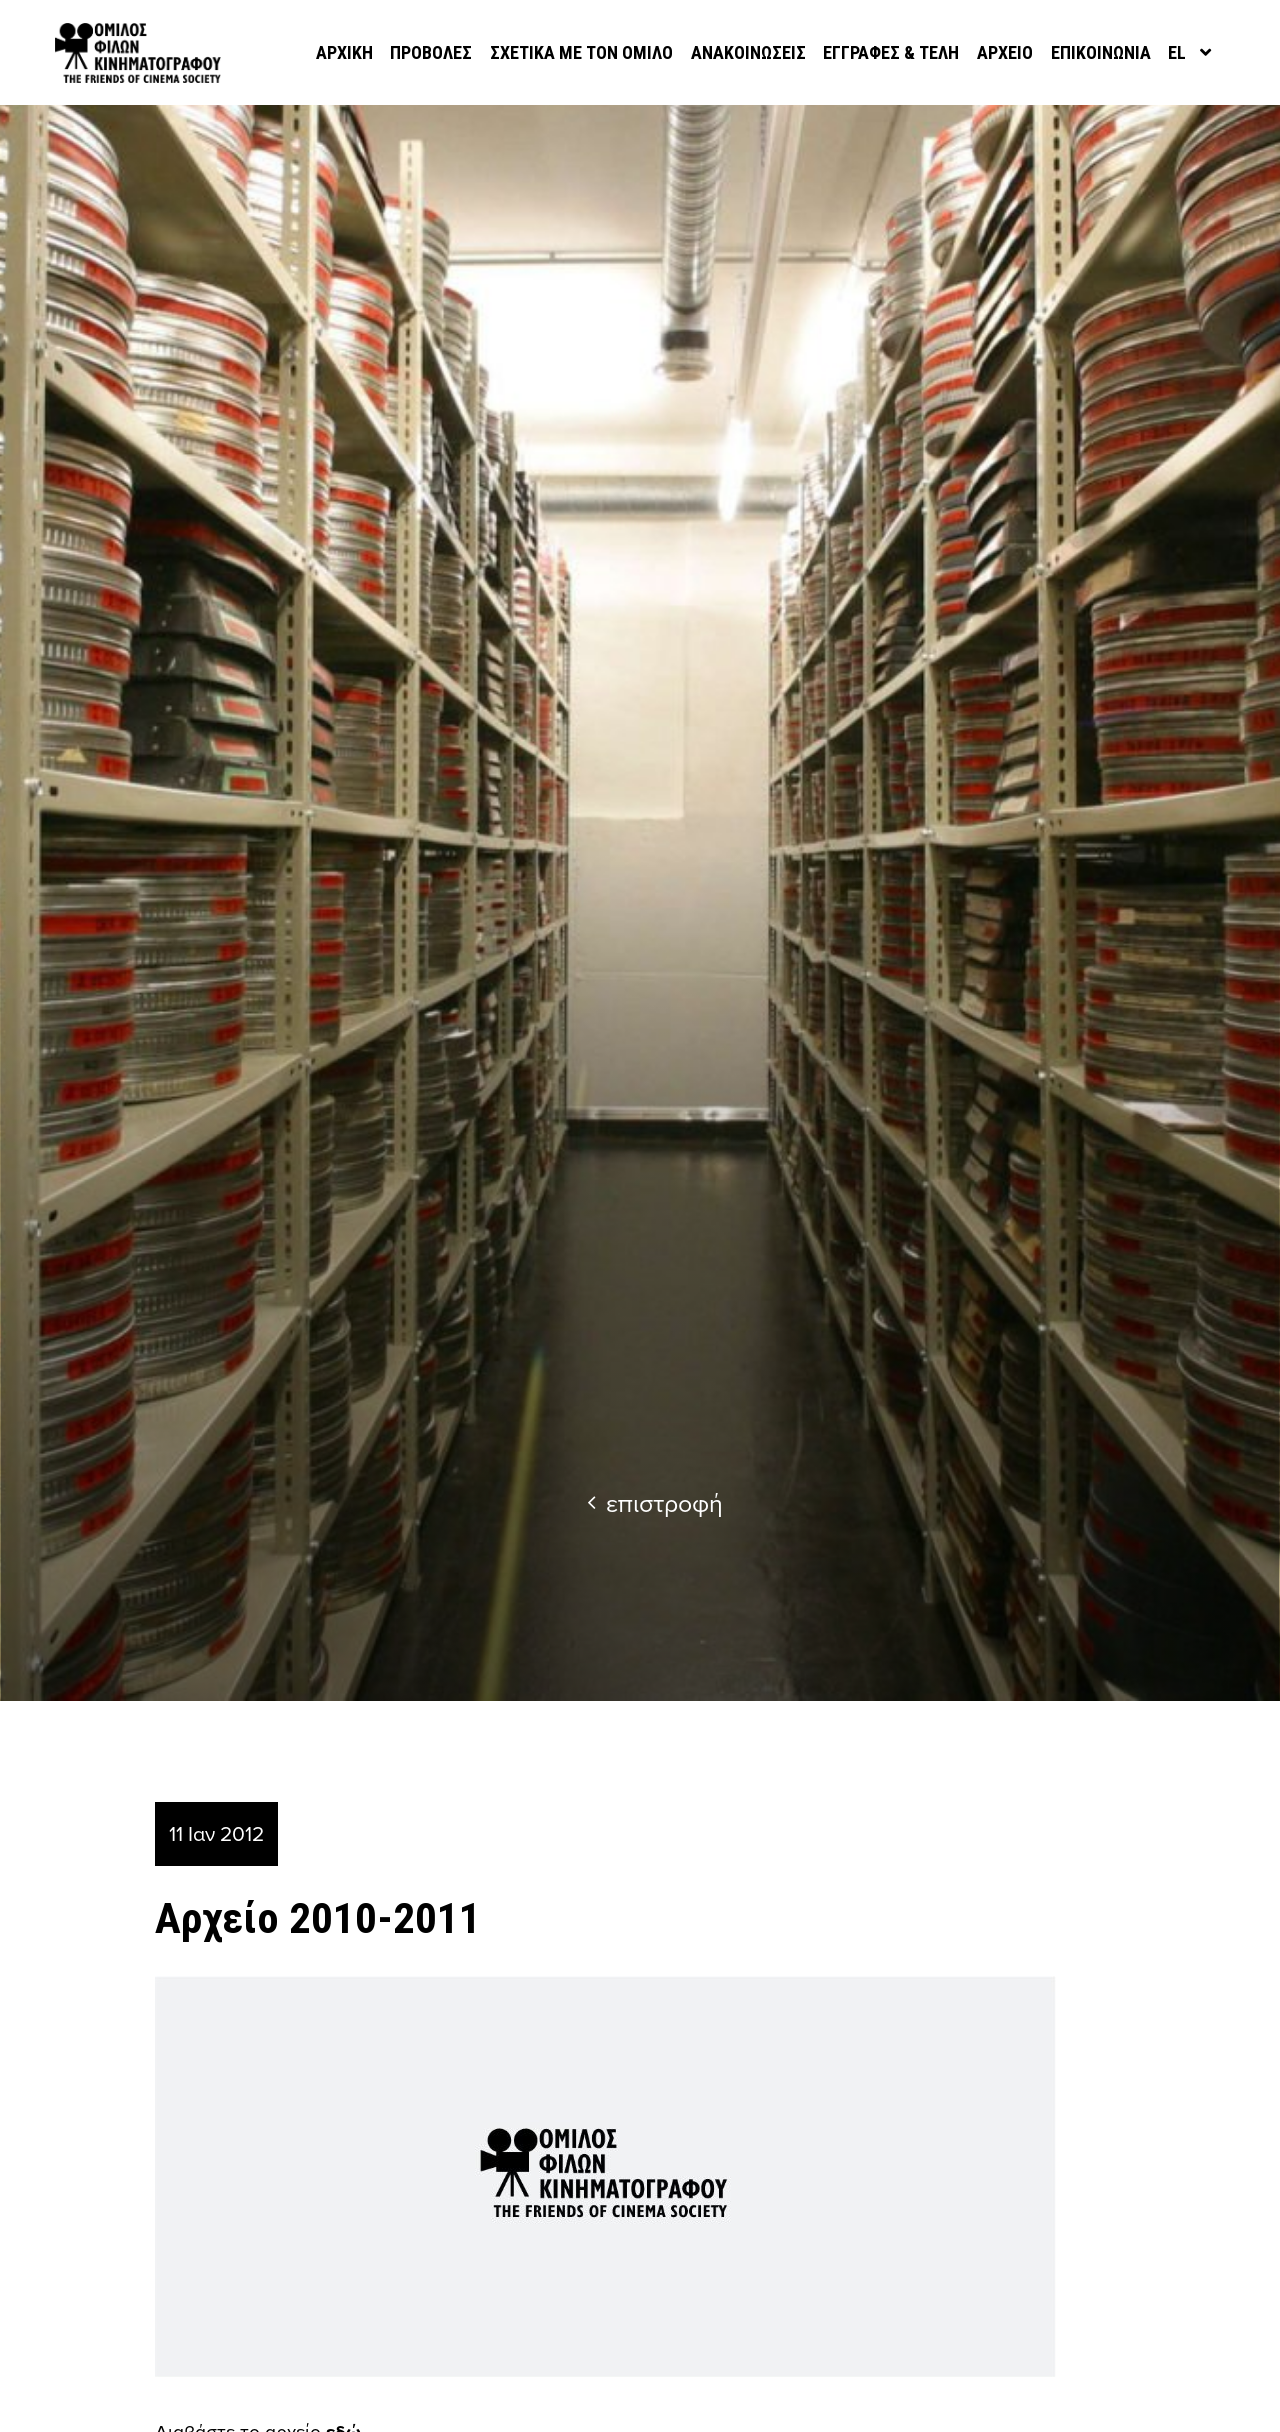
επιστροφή (655, 1502)
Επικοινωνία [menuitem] (1101, 52)
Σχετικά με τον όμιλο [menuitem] (581, 52)
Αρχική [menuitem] (344, 52)
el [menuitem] (1177, 52)
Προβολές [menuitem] (431, 52)
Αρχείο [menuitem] (1005, 52)
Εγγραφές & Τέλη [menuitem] (891, 52)
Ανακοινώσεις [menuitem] (748, 52)
